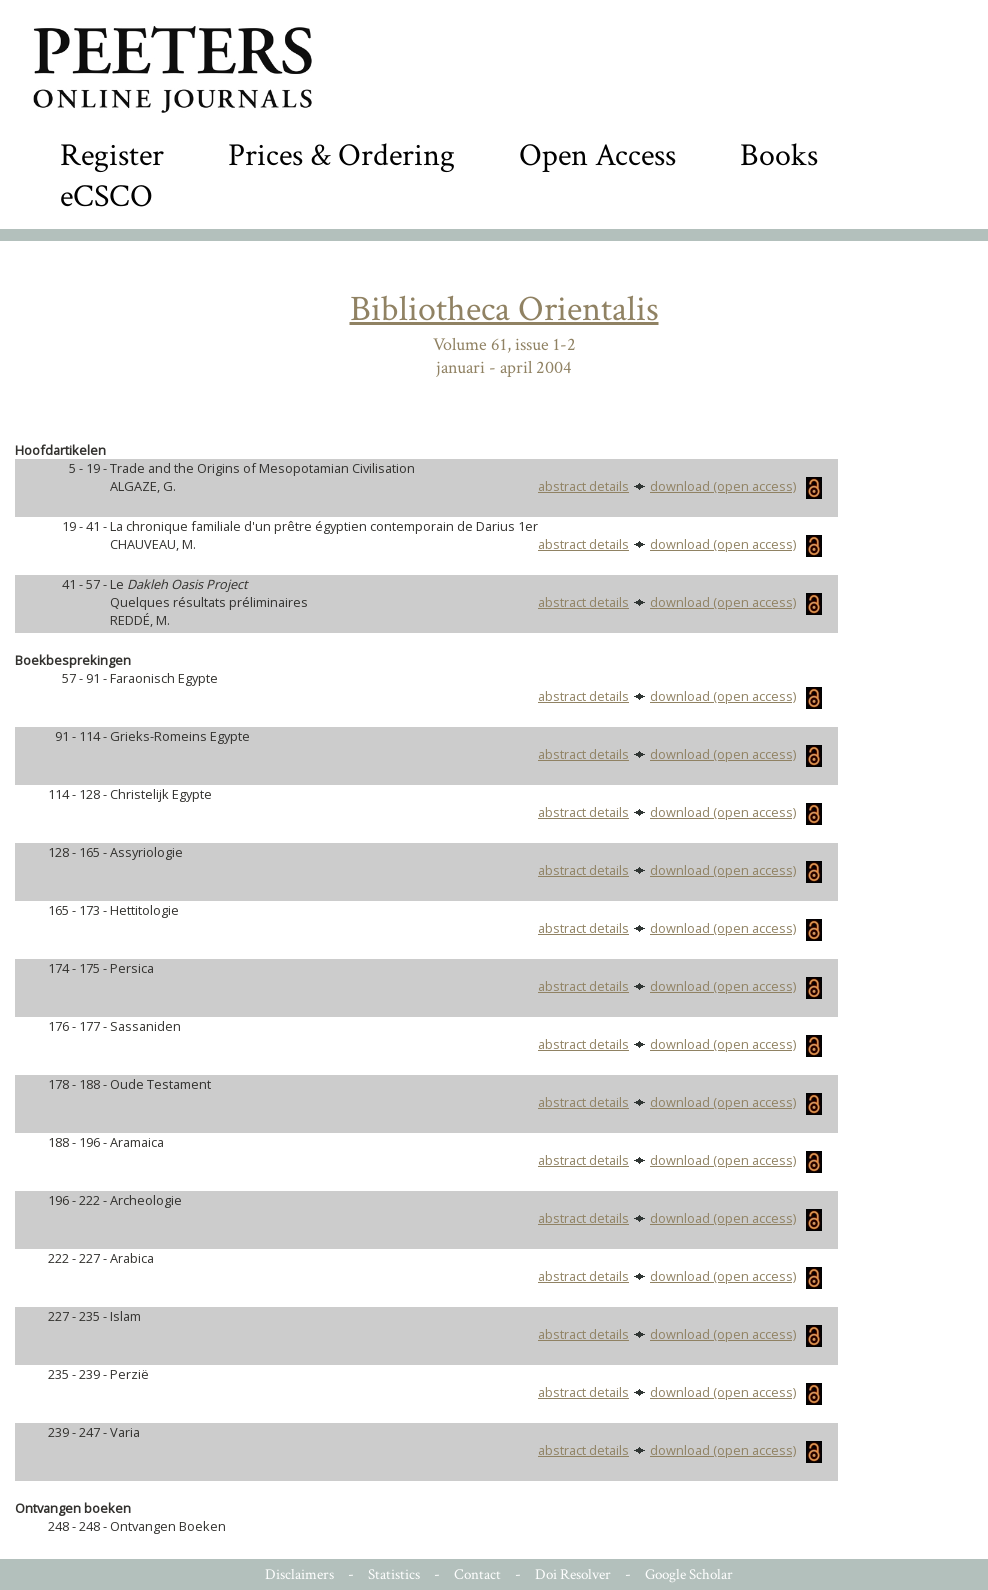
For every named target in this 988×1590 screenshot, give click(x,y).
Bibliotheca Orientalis (504, 309)
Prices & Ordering (341, 155)
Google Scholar (689, 1574)
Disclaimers (299, 1574)
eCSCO (106, 196)
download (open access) (736, 486)
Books (779, 155)
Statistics (394, 1574)
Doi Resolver (573, 1574)
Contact (477, 1574)
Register (112, 155)
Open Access (597, 155)
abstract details (583, 486)
